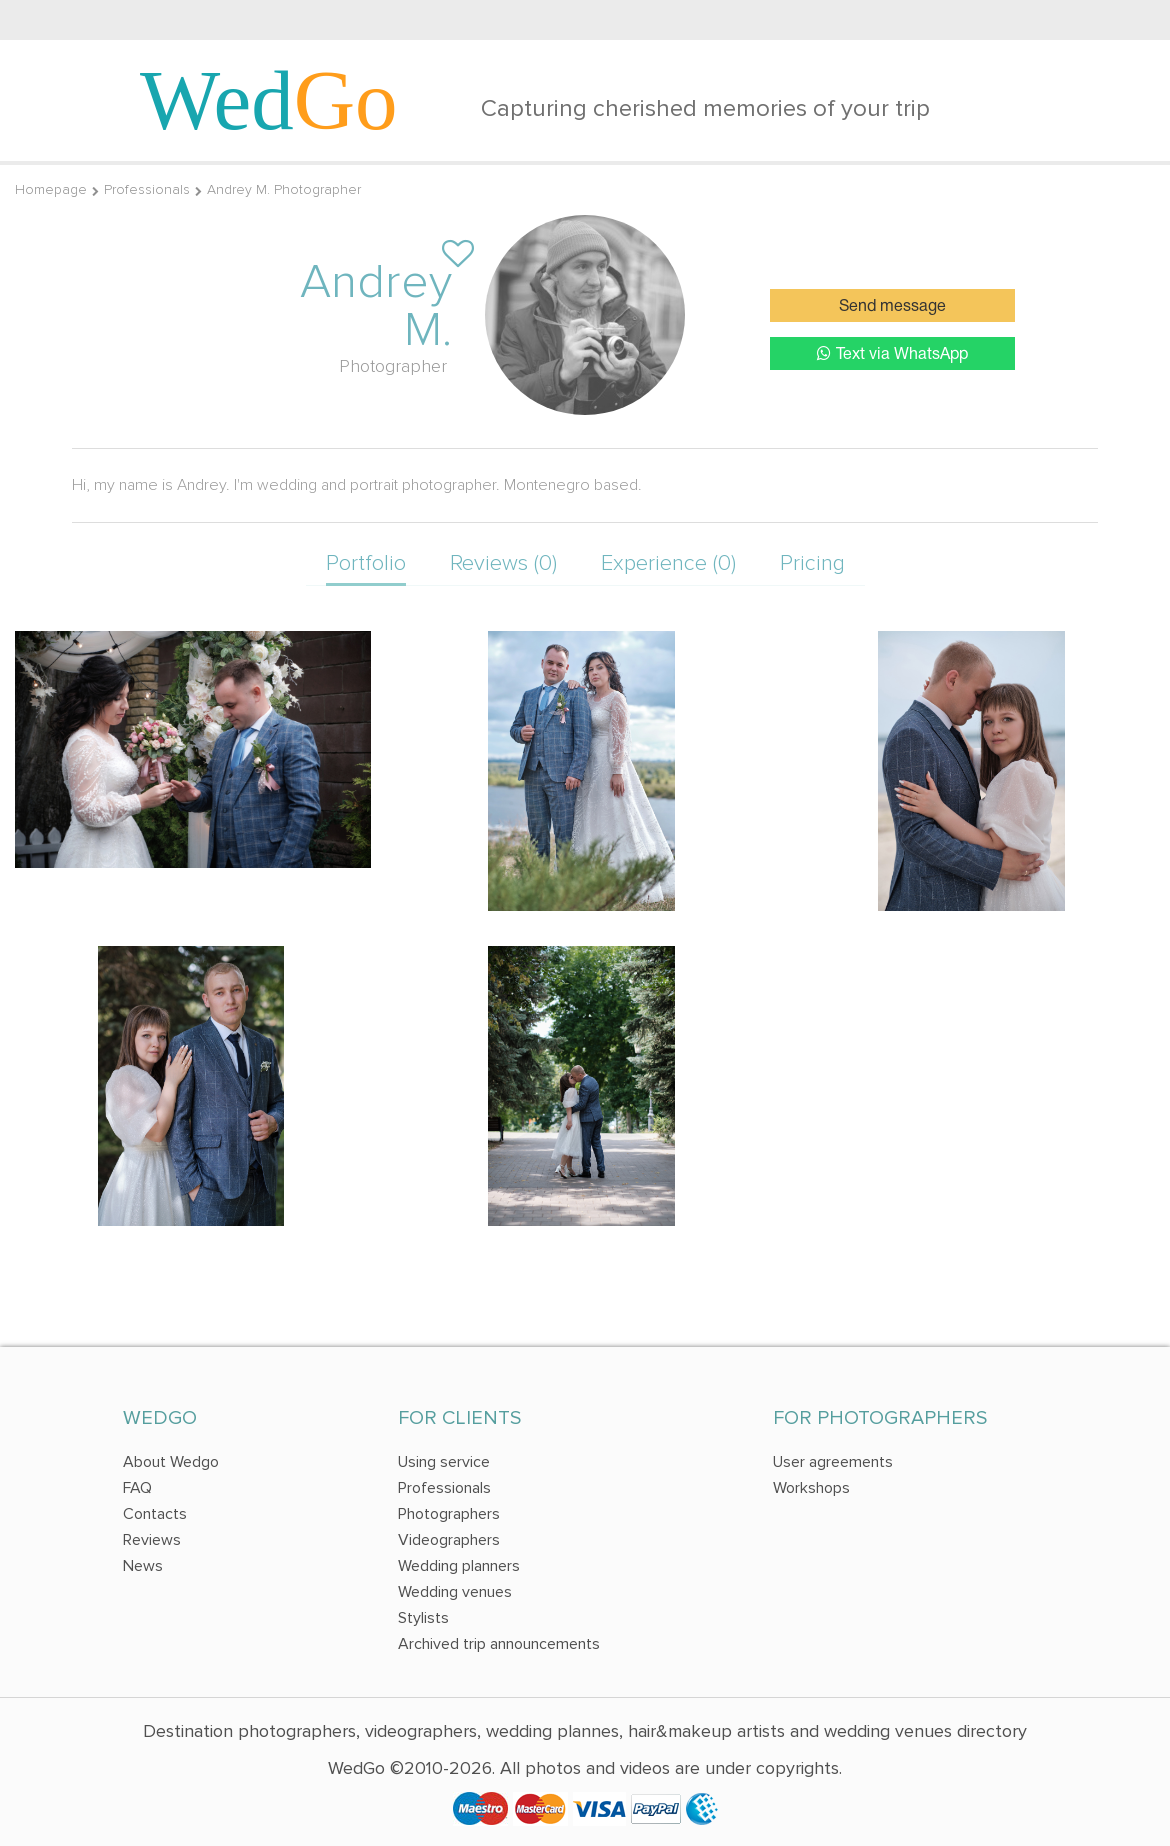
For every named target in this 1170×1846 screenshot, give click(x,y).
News (143, 1566)
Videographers (449, 1540)
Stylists (423, 1618)
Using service (444, 1462)
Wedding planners (459, 1566)
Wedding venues (455, 1592)
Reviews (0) (503, 563)
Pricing (812, 563)
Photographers (449, 1514)
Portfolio (366, 563)
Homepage (51, 189)
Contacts (155, 1514)
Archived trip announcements (499, 1644)
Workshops (811, 1488)
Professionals (147, 189)
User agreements (833, 1462)
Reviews (152, 1540)
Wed (269, 100)
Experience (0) (668, 563)
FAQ (137, 1488)
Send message (892, 307)
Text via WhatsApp (892, 353)
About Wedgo (171, 1462)
